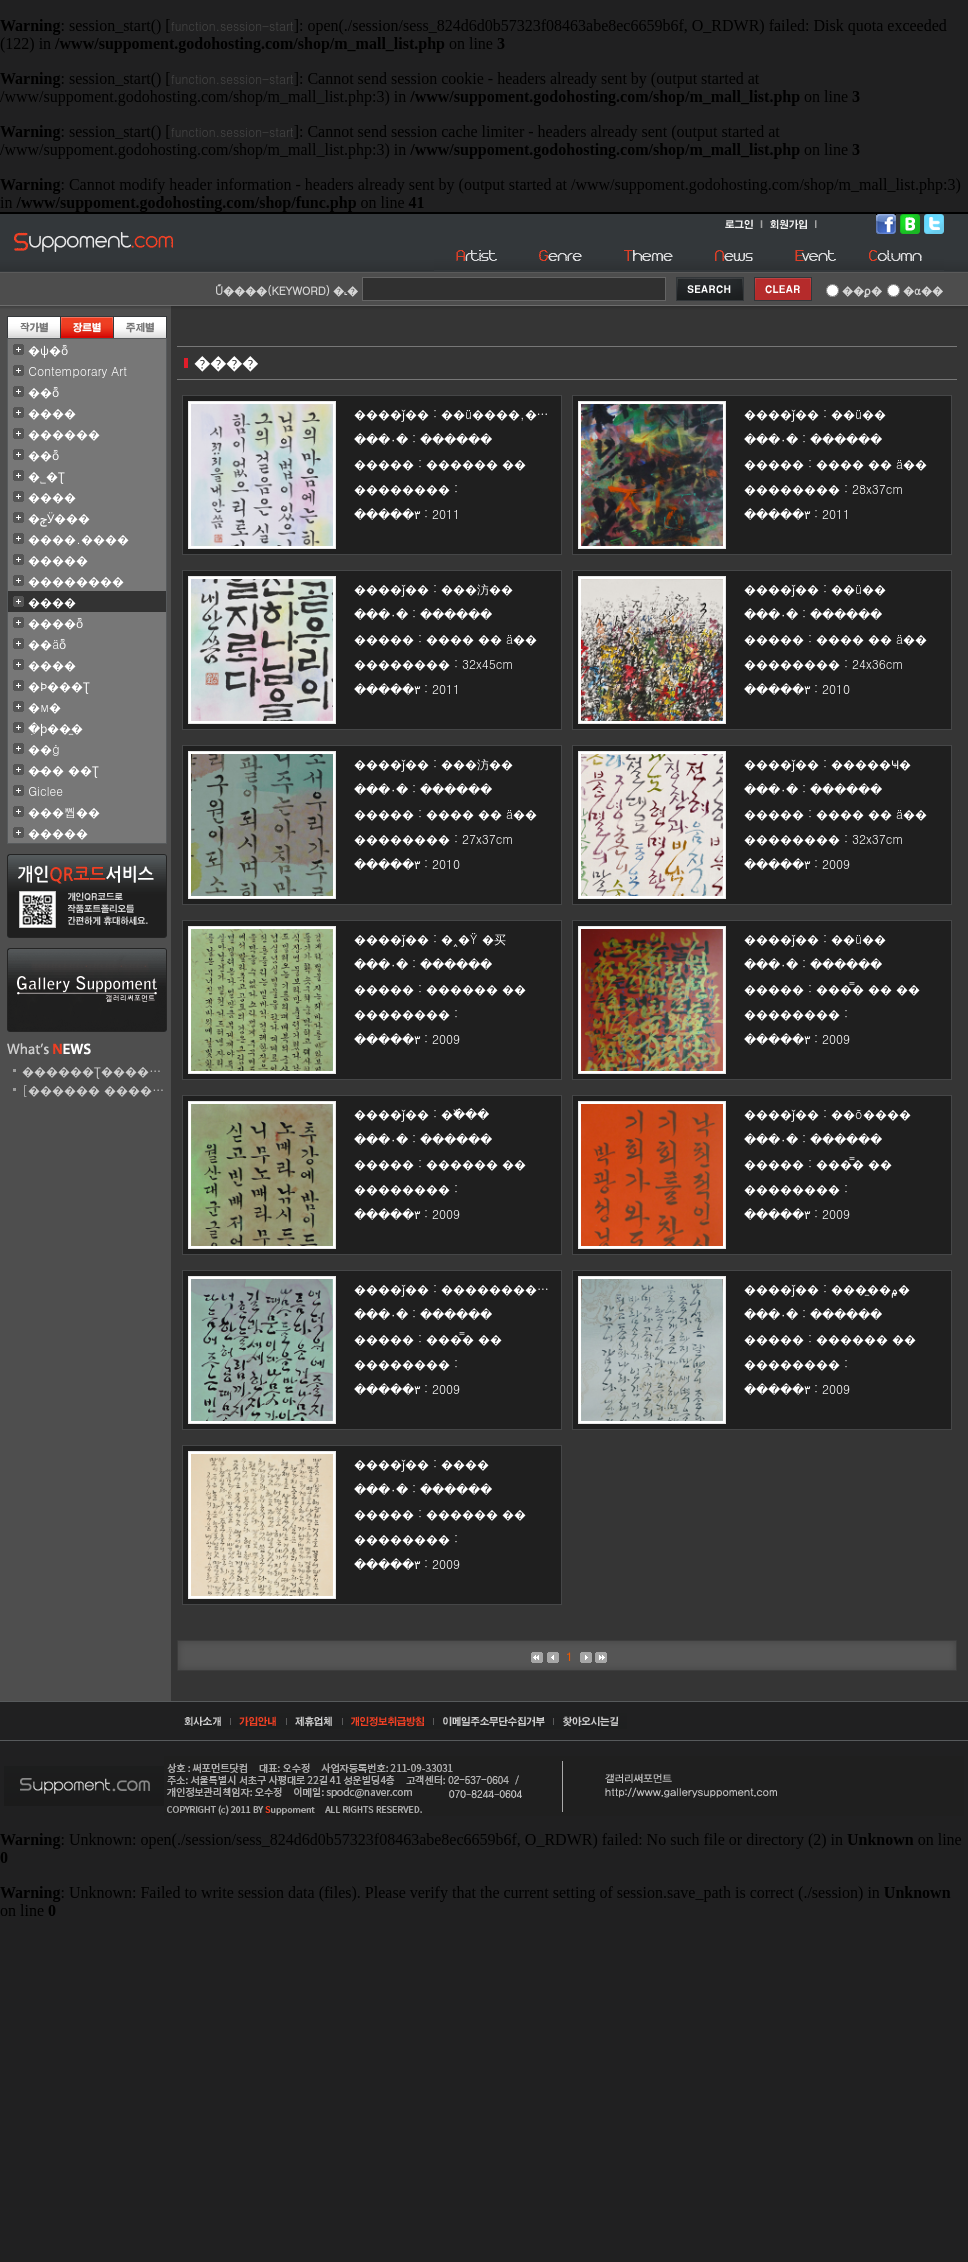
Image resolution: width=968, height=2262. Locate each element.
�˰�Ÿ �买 (473, 938)
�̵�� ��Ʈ (63, 769)
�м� (44, 706)
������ (64, 433)
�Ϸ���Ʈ (59, 685)
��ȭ (43, 391)
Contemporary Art (77, 370)
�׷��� (52, 664)
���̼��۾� (870, 1288)
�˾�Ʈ (46, 475)
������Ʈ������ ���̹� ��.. (142, 1070)
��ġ (44, 748)
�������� (76, 580)
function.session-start (232, 25)
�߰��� (465, 1113)
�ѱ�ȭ (48, 349)
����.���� (78, 538)
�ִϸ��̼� (55, 727)
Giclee (45, 790)
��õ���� (871, 1113)
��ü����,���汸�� (519, 413)
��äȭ (47, 643)
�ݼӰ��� (59, 517)
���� (52, 412)
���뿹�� (64, 811)
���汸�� (477, 588)
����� (58, 559)
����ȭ (55, 622)
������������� (519, 1288)
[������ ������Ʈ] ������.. (148, 1089)
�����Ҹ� (871, 763)
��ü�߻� (858, 413)
